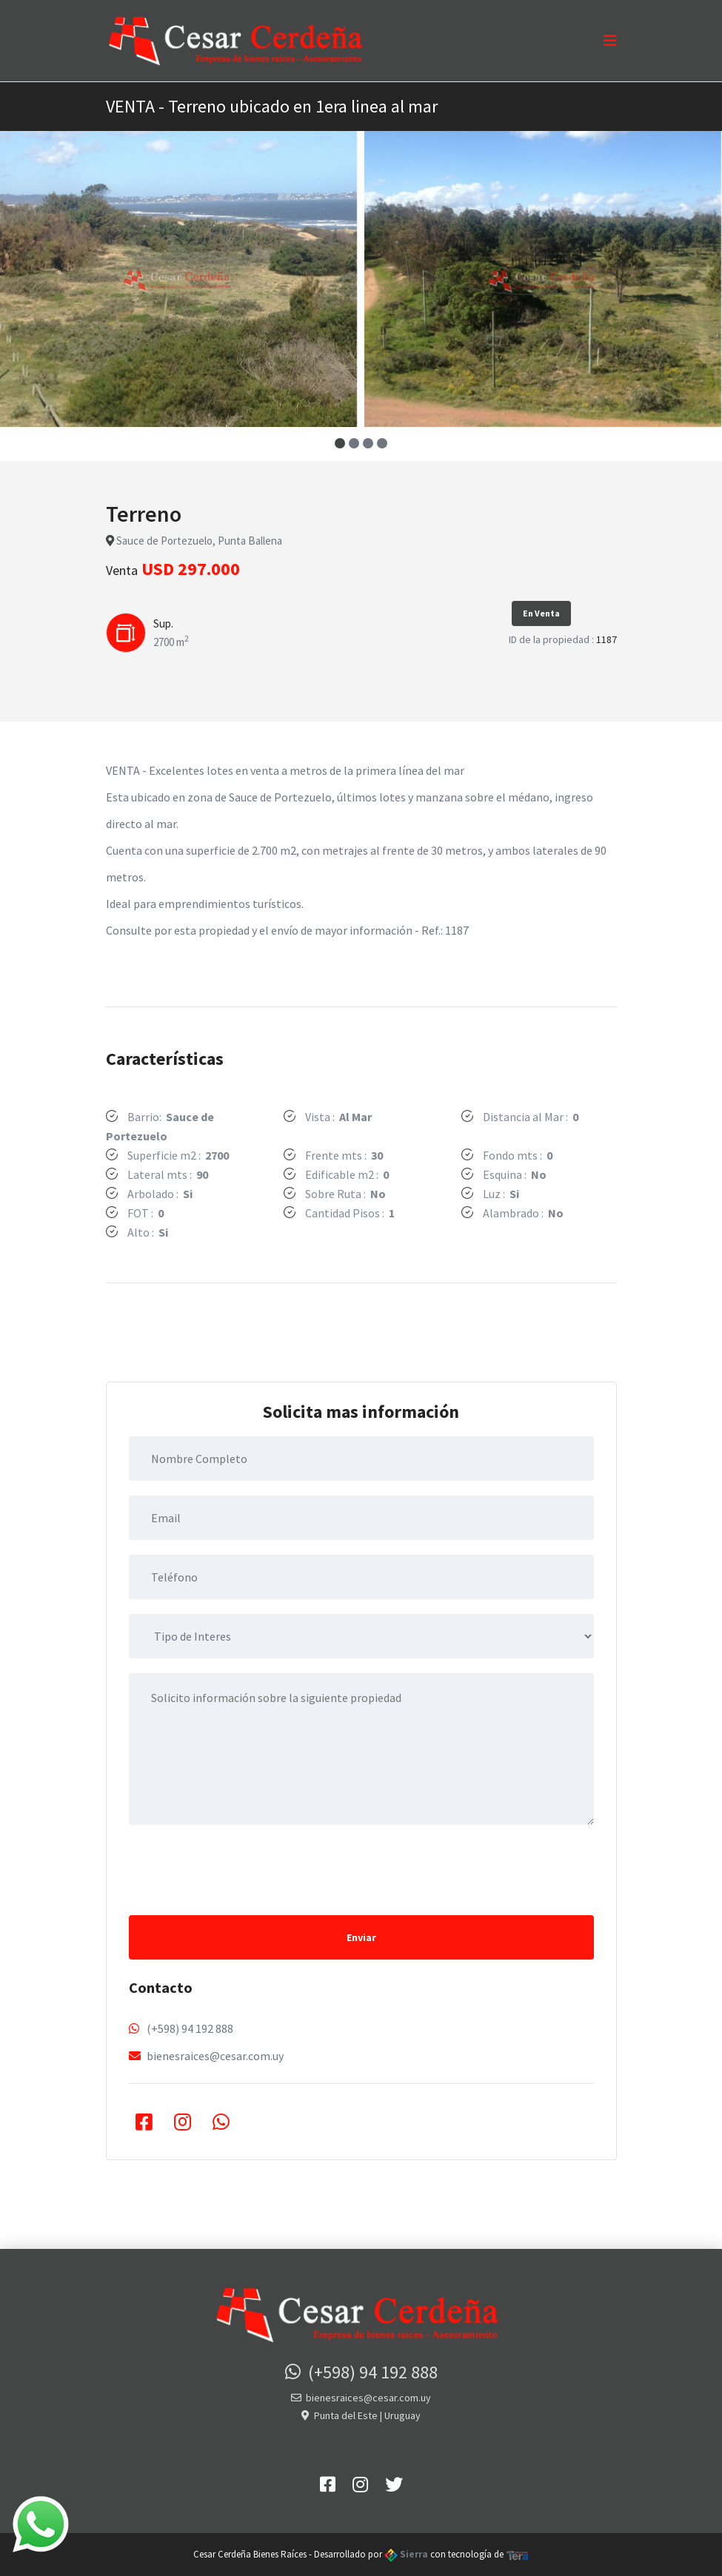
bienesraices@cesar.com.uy (215, 2055)
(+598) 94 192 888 (190, 2028)
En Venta (541, 613)
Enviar (361, 1937)
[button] (340, 443)
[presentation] (241, 1868)
